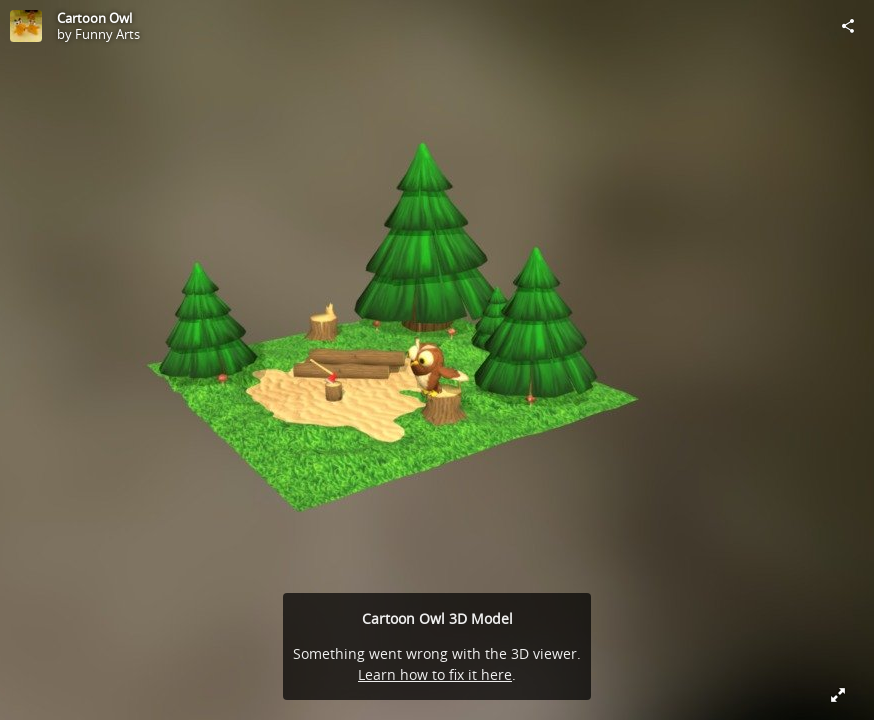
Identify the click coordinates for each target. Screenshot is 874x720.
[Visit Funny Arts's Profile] (26, 26)
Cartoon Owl (94, 18)
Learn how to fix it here (435, 674)
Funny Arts (107, 34)
